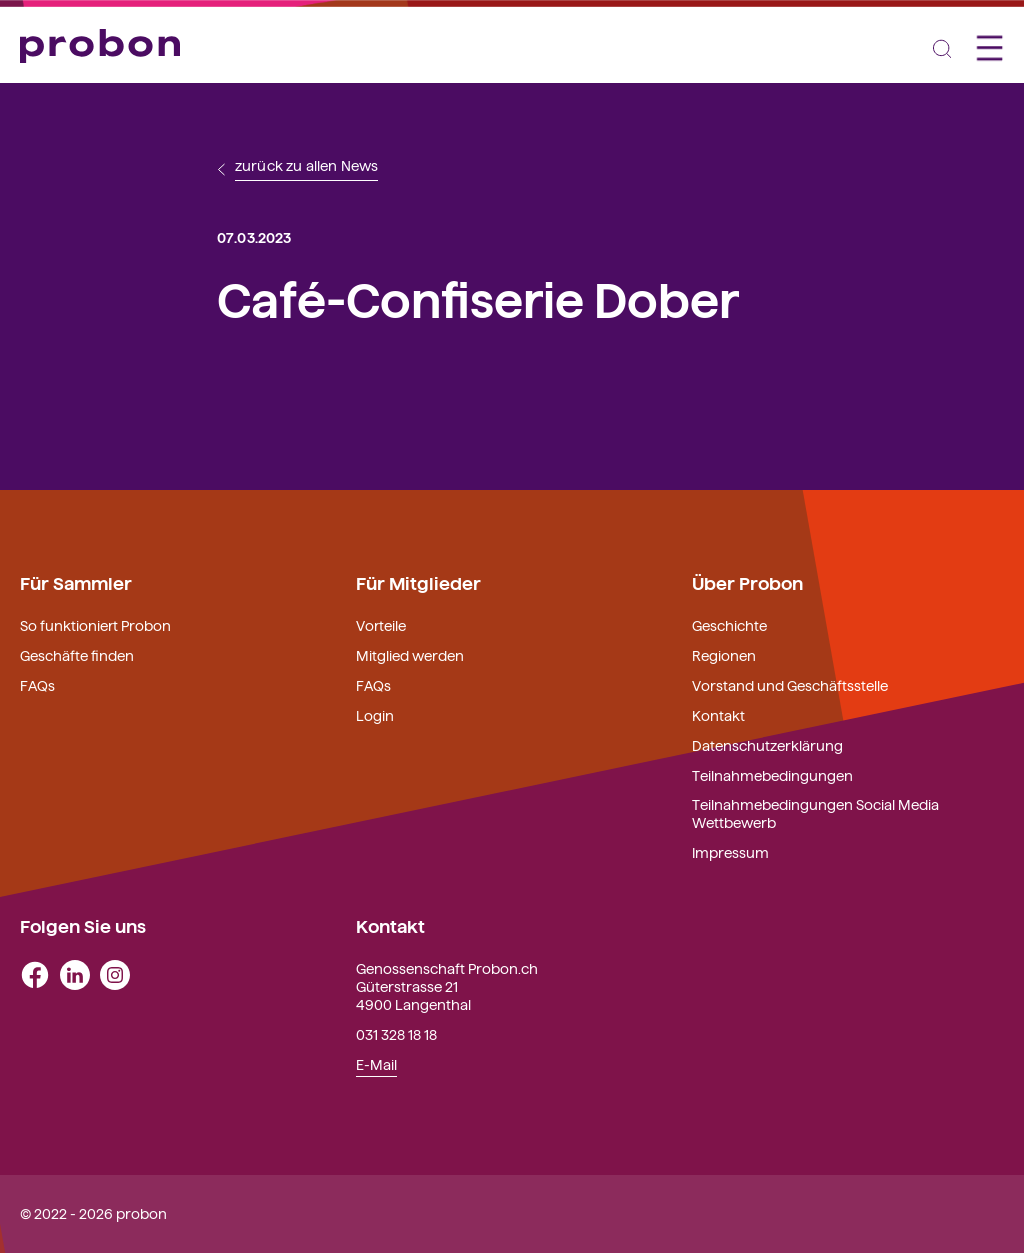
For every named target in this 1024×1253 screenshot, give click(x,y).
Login (375, 715)
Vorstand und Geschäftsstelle (790, 685)
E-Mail (376, 1064)
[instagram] (115, 973)
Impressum (730, 852)
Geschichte (729, 625)
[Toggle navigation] (942, 46)
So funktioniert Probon (95, 625)
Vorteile (381, 625)
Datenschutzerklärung (767, 745)
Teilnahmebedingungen (772, 775)
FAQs (37, 685)
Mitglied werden (410, 655)
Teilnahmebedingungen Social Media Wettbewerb (815, 813)
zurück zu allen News (306, 166)
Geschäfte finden (77, 655)
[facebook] (35, 973)
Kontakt (718, 715)
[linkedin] (75, 973)
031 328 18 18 (396, 1034)
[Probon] (100, 46)
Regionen (724, 655)
